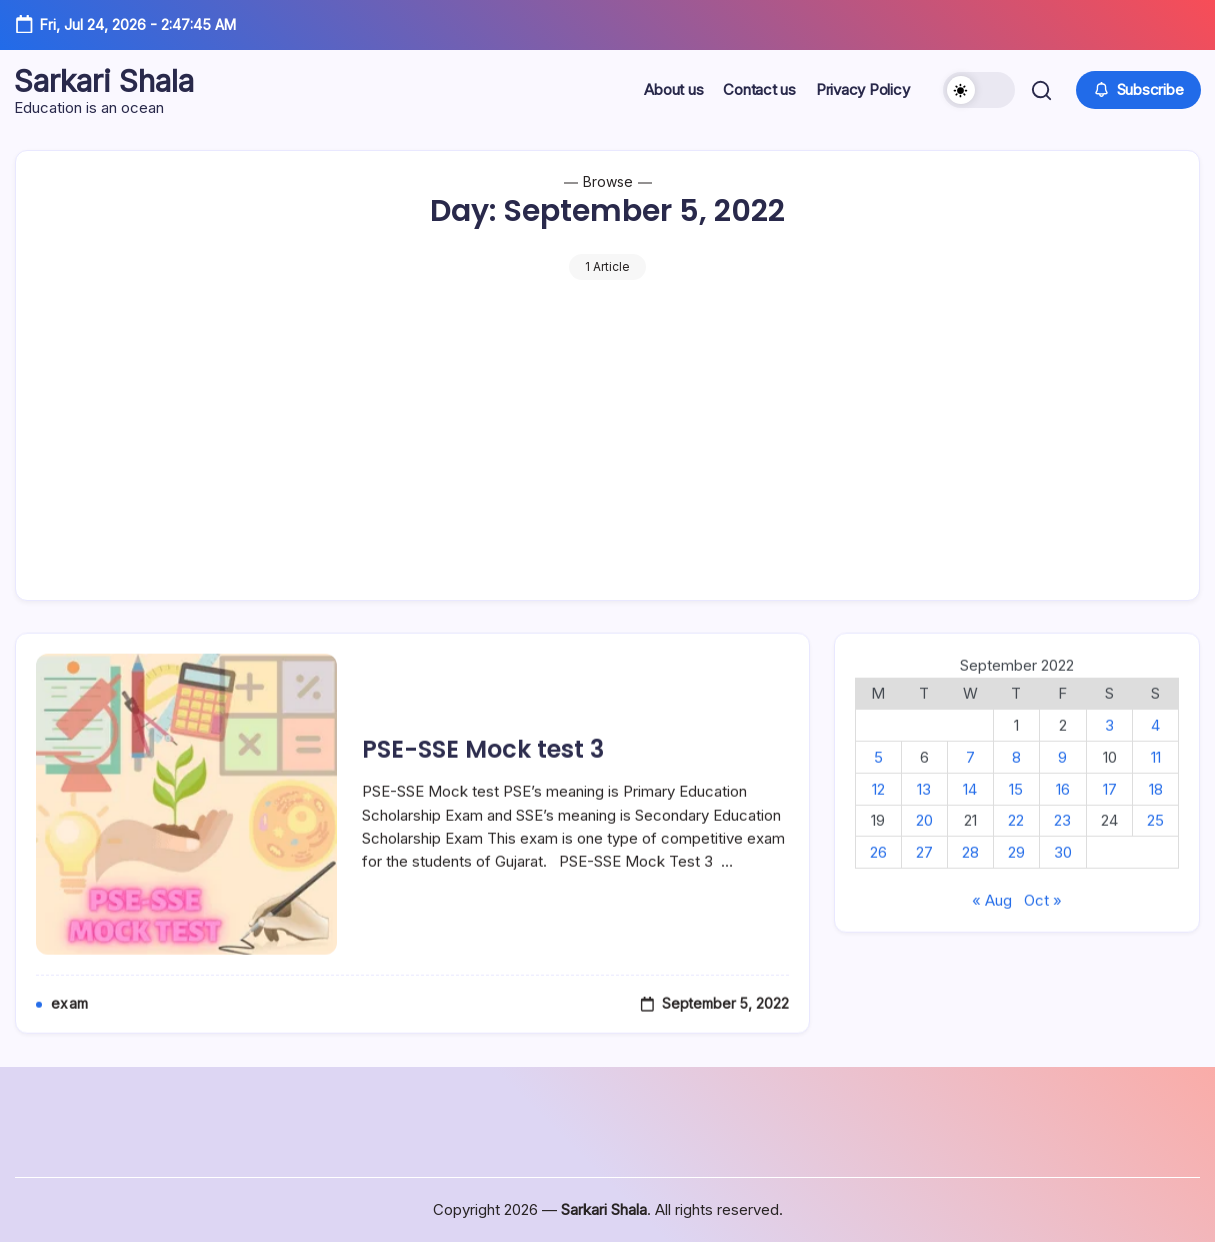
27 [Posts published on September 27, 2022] (924, 876)
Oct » (1043, 924)
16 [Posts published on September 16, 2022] (1063, 812)
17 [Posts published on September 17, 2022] (1110, 812)
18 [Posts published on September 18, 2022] (1156, 812)
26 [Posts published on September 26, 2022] (878, 876)
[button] (978, 90)
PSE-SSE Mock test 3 (483, 773)
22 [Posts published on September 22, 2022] (1016, 844)
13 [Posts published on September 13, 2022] (924, 812)
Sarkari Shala (105, 81)
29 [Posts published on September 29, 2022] (1016, 876)
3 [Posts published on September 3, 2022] (1109, 749)
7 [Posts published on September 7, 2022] (970, 781)
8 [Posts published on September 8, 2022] (1016, 781)
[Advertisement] (607, 430)
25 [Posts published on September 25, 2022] (1155, 844)
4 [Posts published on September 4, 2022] (1155, 749)
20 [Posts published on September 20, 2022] (924, 844)
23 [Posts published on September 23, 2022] (1062, 844)
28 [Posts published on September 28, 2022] (970, 876)
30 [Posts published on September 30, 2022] (1063, 876)
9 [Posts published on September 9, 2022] (1062, 781)
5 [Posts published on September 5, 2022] (878, 781)
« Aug (992, 924)
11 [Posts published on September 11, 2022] (1156, 781)
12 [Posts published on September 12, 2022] (878, 812)
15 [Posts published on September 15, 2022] (1016, 812)
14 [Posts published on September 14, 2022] (970, 812)
